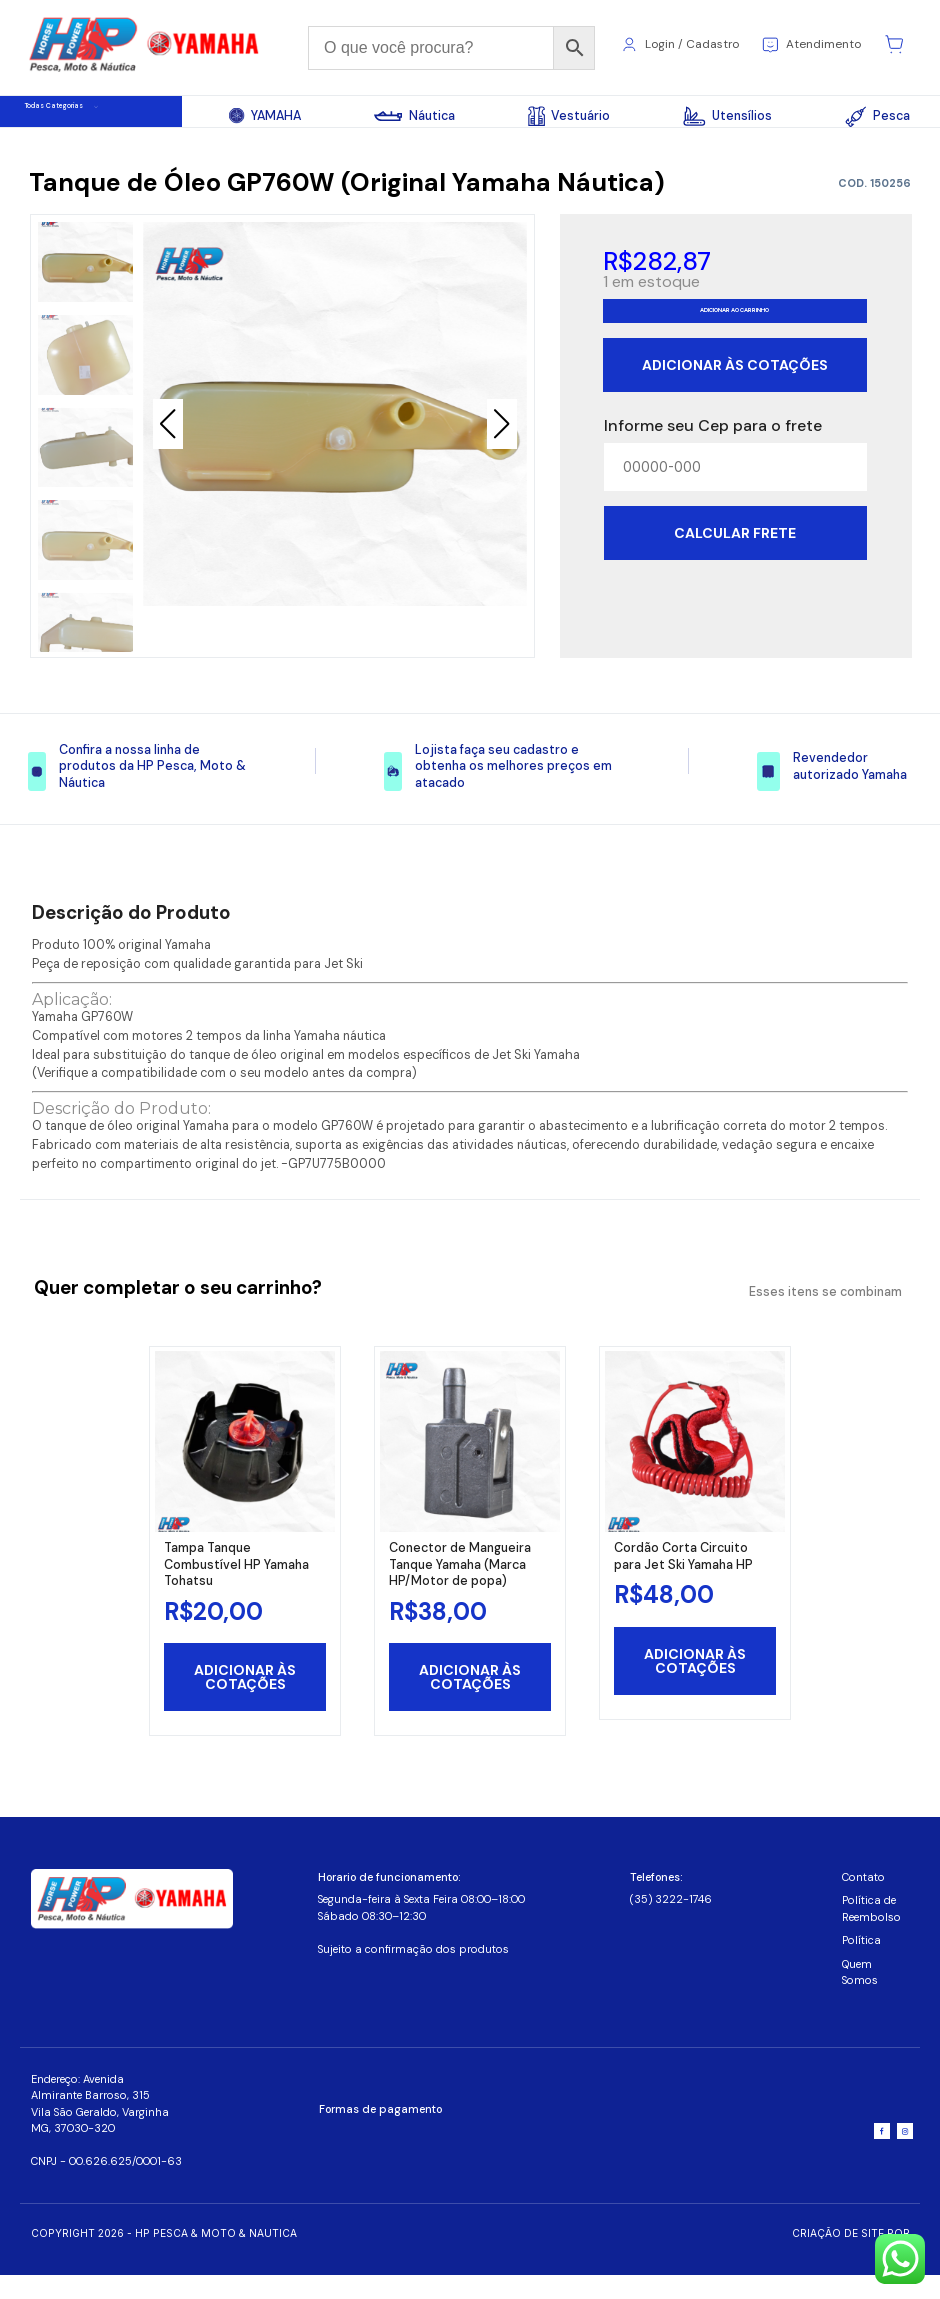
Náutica (414, 116)
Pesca (877, 116)
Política (861, 1964)
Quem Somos (860, 1996)
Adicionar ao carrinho (734, 341)
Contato (863, 1901)
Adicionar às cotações (735, 404)
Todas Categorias (99, 116)
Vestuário (569, 116)
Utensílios (727, 116)
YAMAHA (265, 116)
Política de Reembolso (871, 1932)
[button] (502, 437)
